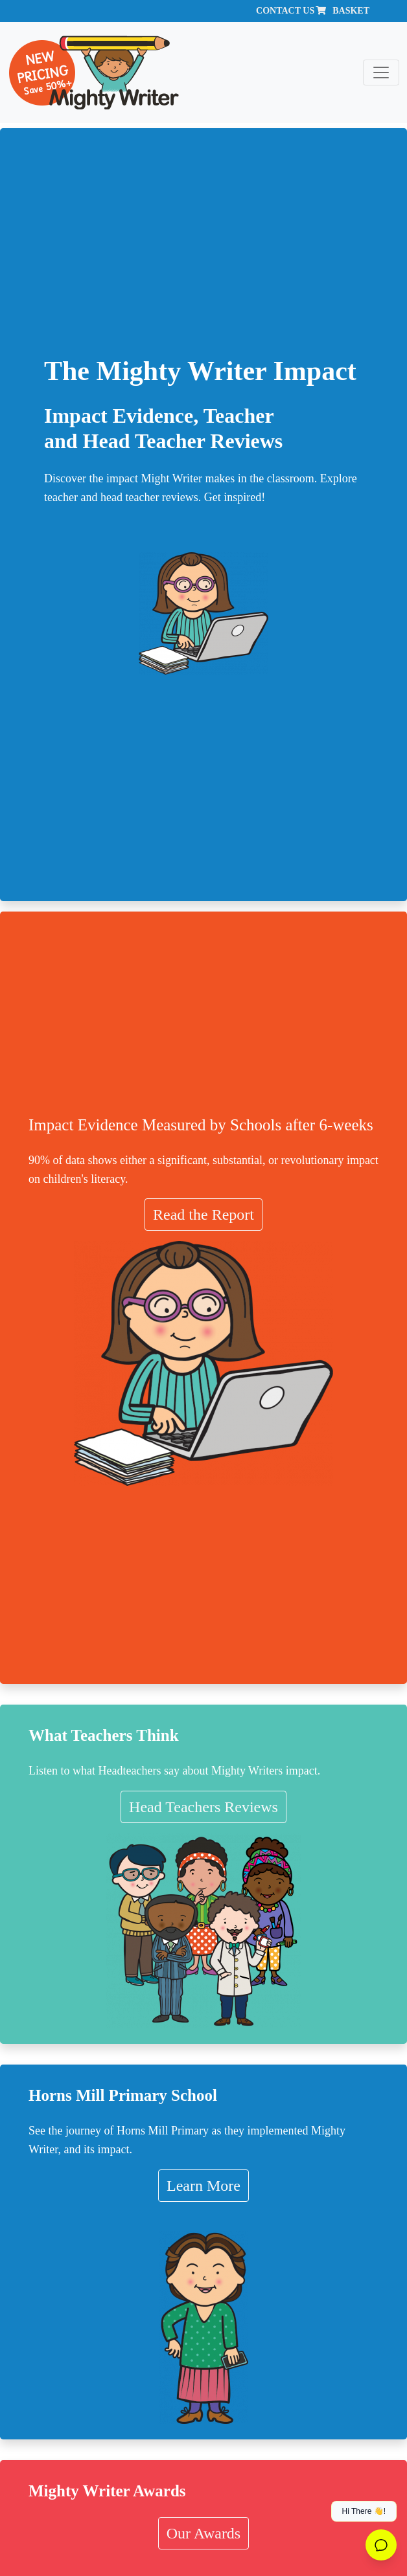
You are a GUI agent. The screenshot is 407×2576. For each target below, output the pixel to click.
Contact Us (285, 11)
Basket (350, 11)
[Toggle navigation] (381, 72)
